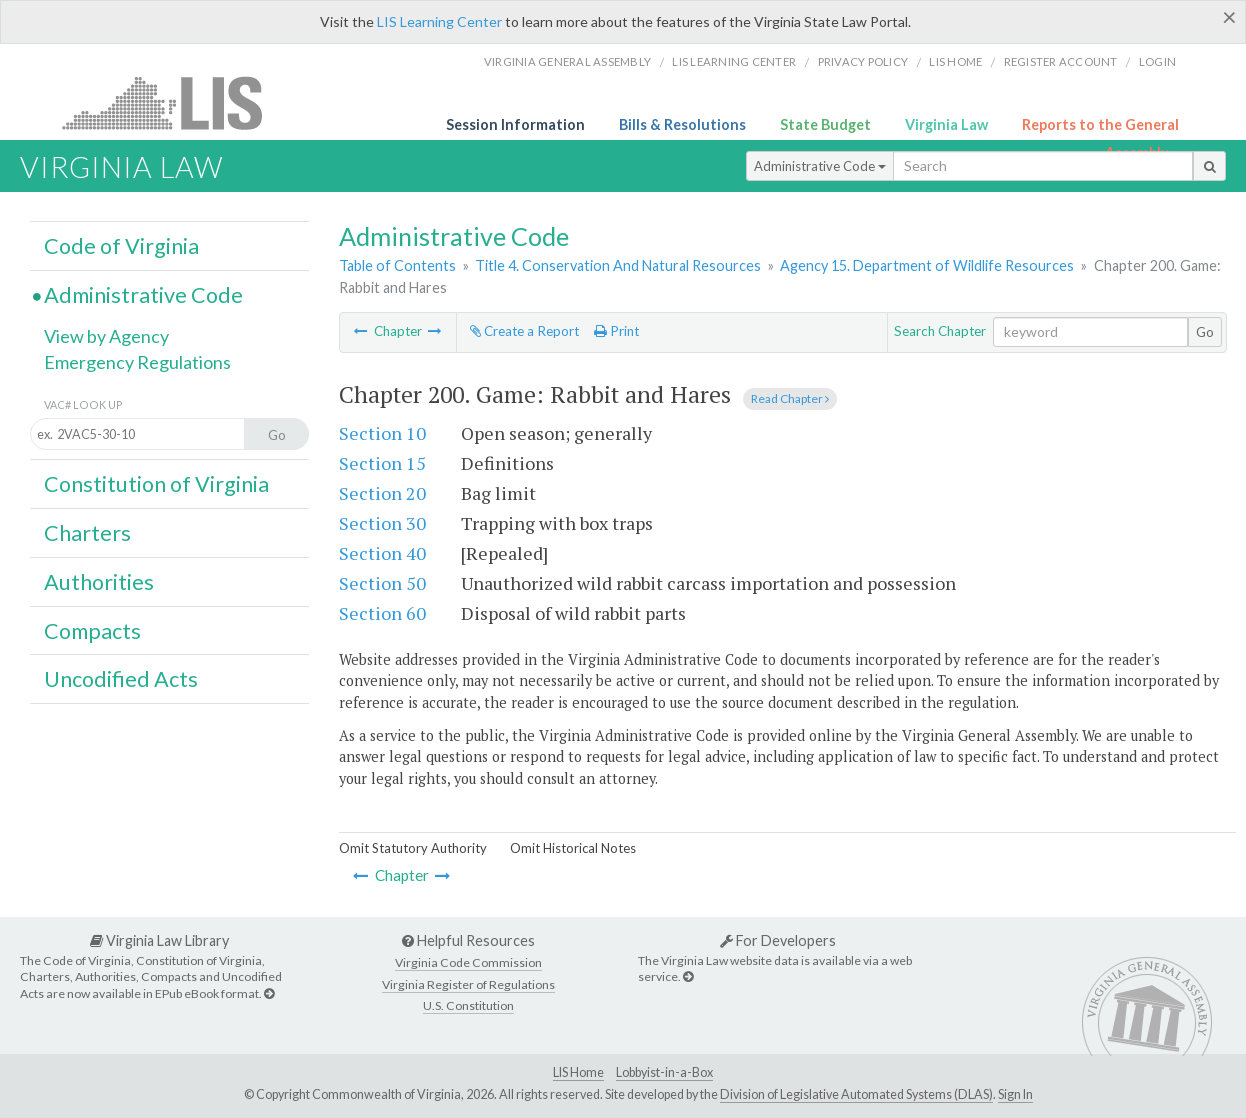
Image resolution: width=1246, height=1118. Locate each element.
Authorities (99, 582)
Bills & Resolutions (682, 124)
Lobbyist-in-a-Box (664, 1072)
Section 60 (382, 613)
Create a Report (524, 331)
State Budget (825, 124)
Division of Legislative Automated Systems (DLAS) (856, 1094)
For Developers (778, 940)
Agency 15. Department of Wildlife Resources (927, 265)
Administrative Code (820, 166)
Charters (87, 533)
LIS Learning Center (439, 21)
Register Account (1061, 61)
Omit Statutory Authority (413, 848)
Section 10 (382, 433)
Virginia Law (946, 124)
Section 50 (382, 583)
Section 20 (382, 493)
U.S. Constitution (468, 1005)
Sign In (1015, 1094)
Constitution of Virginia (156, 484)
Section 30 (382, 523)
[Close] (1229, 17)
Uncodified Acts (121, 679)
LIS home (955, 61)
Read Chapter (790, 398)
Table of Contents (397, 265)
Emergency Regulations (137, 362)
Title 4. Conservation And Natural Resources (618, 265)
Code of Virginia (121, 246)
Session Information (515, 124)
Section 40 (382, 553)
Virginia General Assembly (567, 61)
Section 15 (382, 463)
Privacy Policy (863, 61)
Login (1157, 61)
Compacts (92, 631)
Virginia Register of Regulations (468, 984)
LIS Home (578, 1072)
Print (616, 331)
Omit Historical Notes (573, 848)
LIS (173, 102)
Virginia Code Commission (468, 962)
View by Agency (106, 336)
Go (1205, 332)
